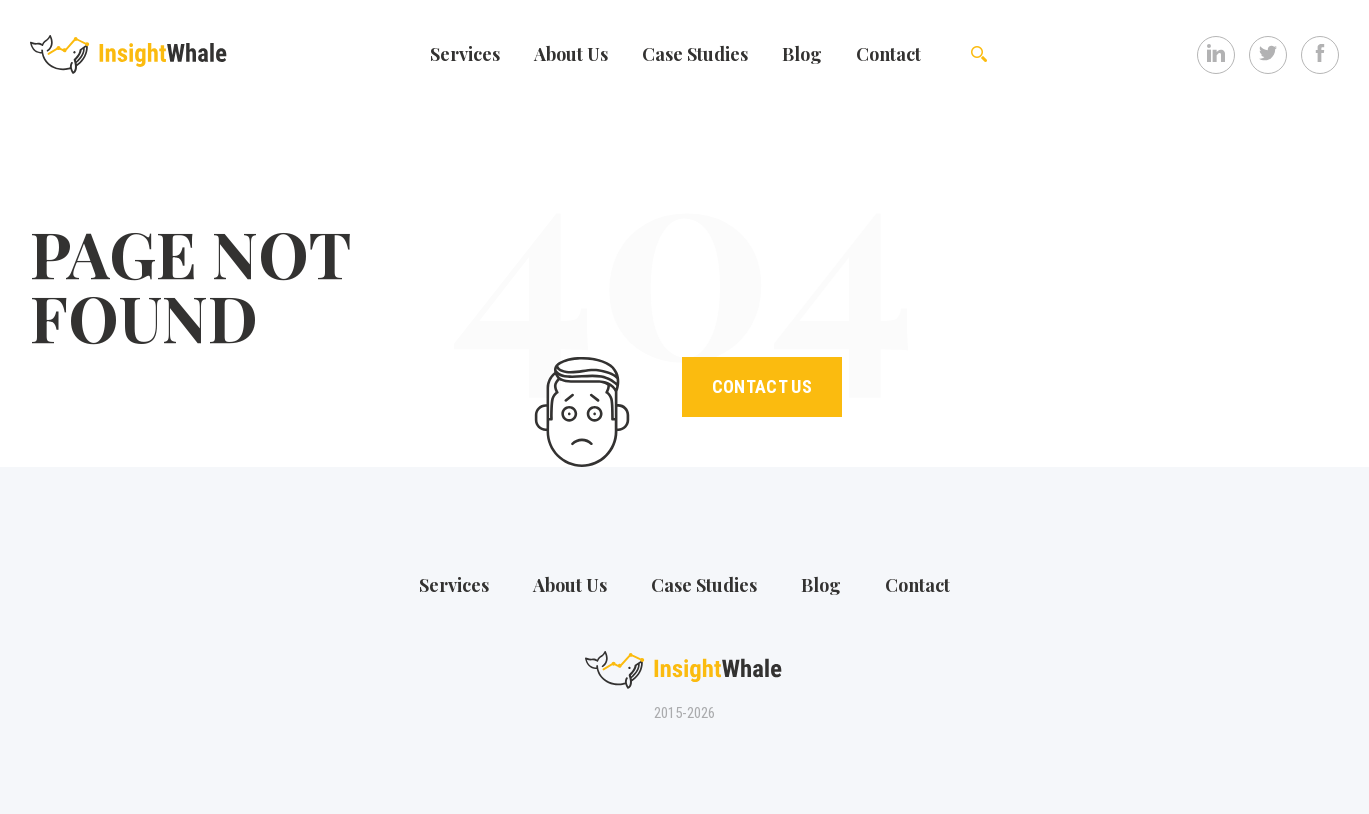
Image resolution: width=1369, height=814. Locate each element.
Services (465, 54)
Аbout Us (571, 54)
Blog (802, 54)
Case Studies (695, 54)
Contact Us (762, 386)
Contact (888, 54)
